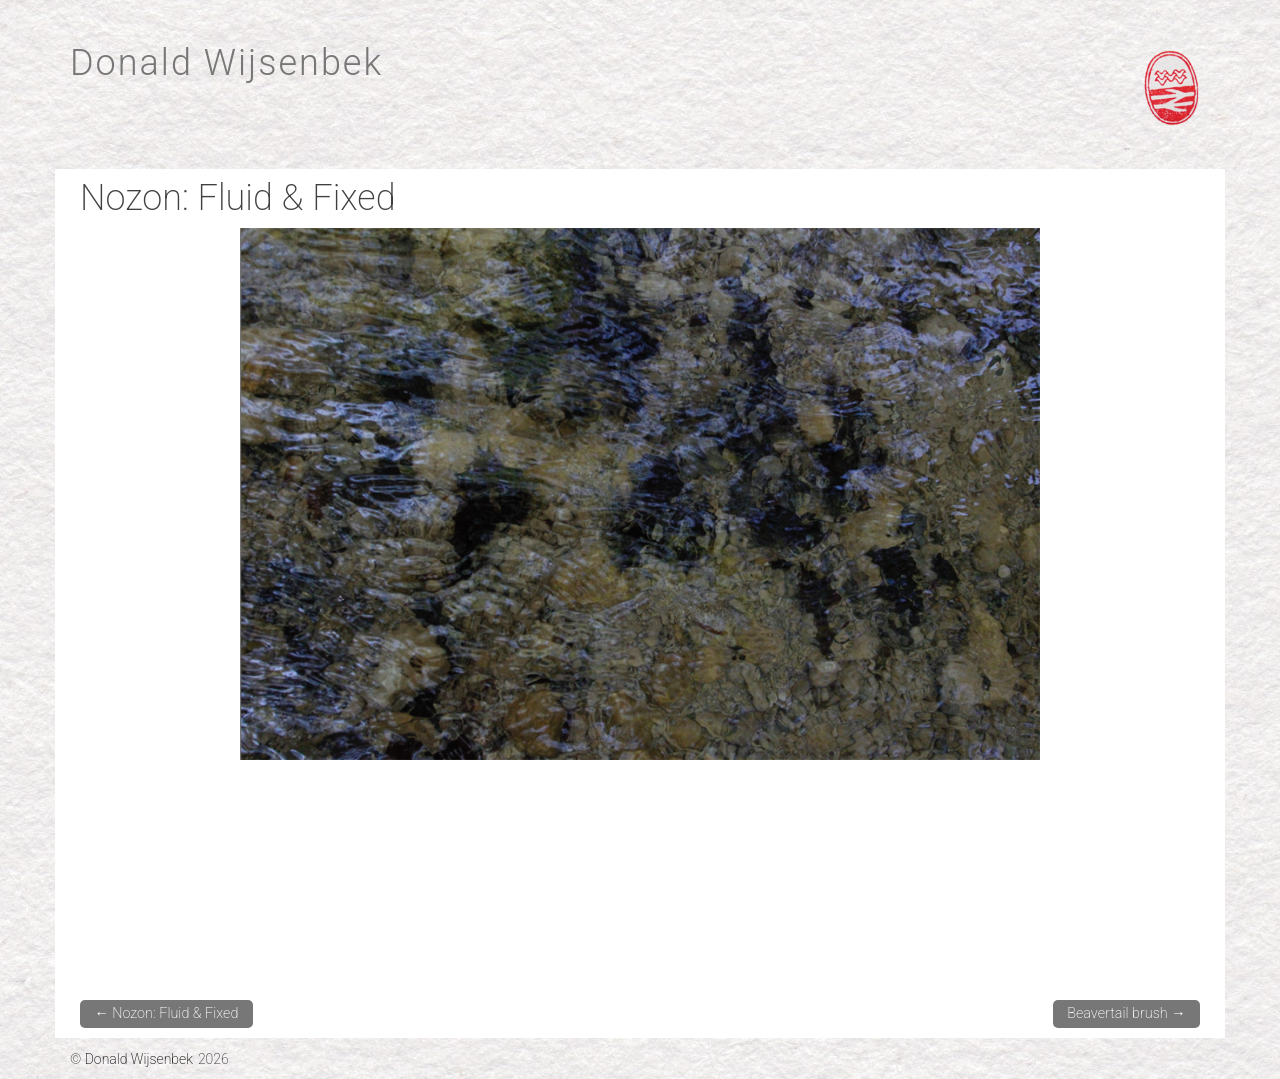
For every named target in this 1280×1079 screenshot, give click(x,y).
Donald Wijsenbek (226, 63)
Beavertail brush (1126, 1013)
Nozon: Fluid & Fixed (166, 1013)
